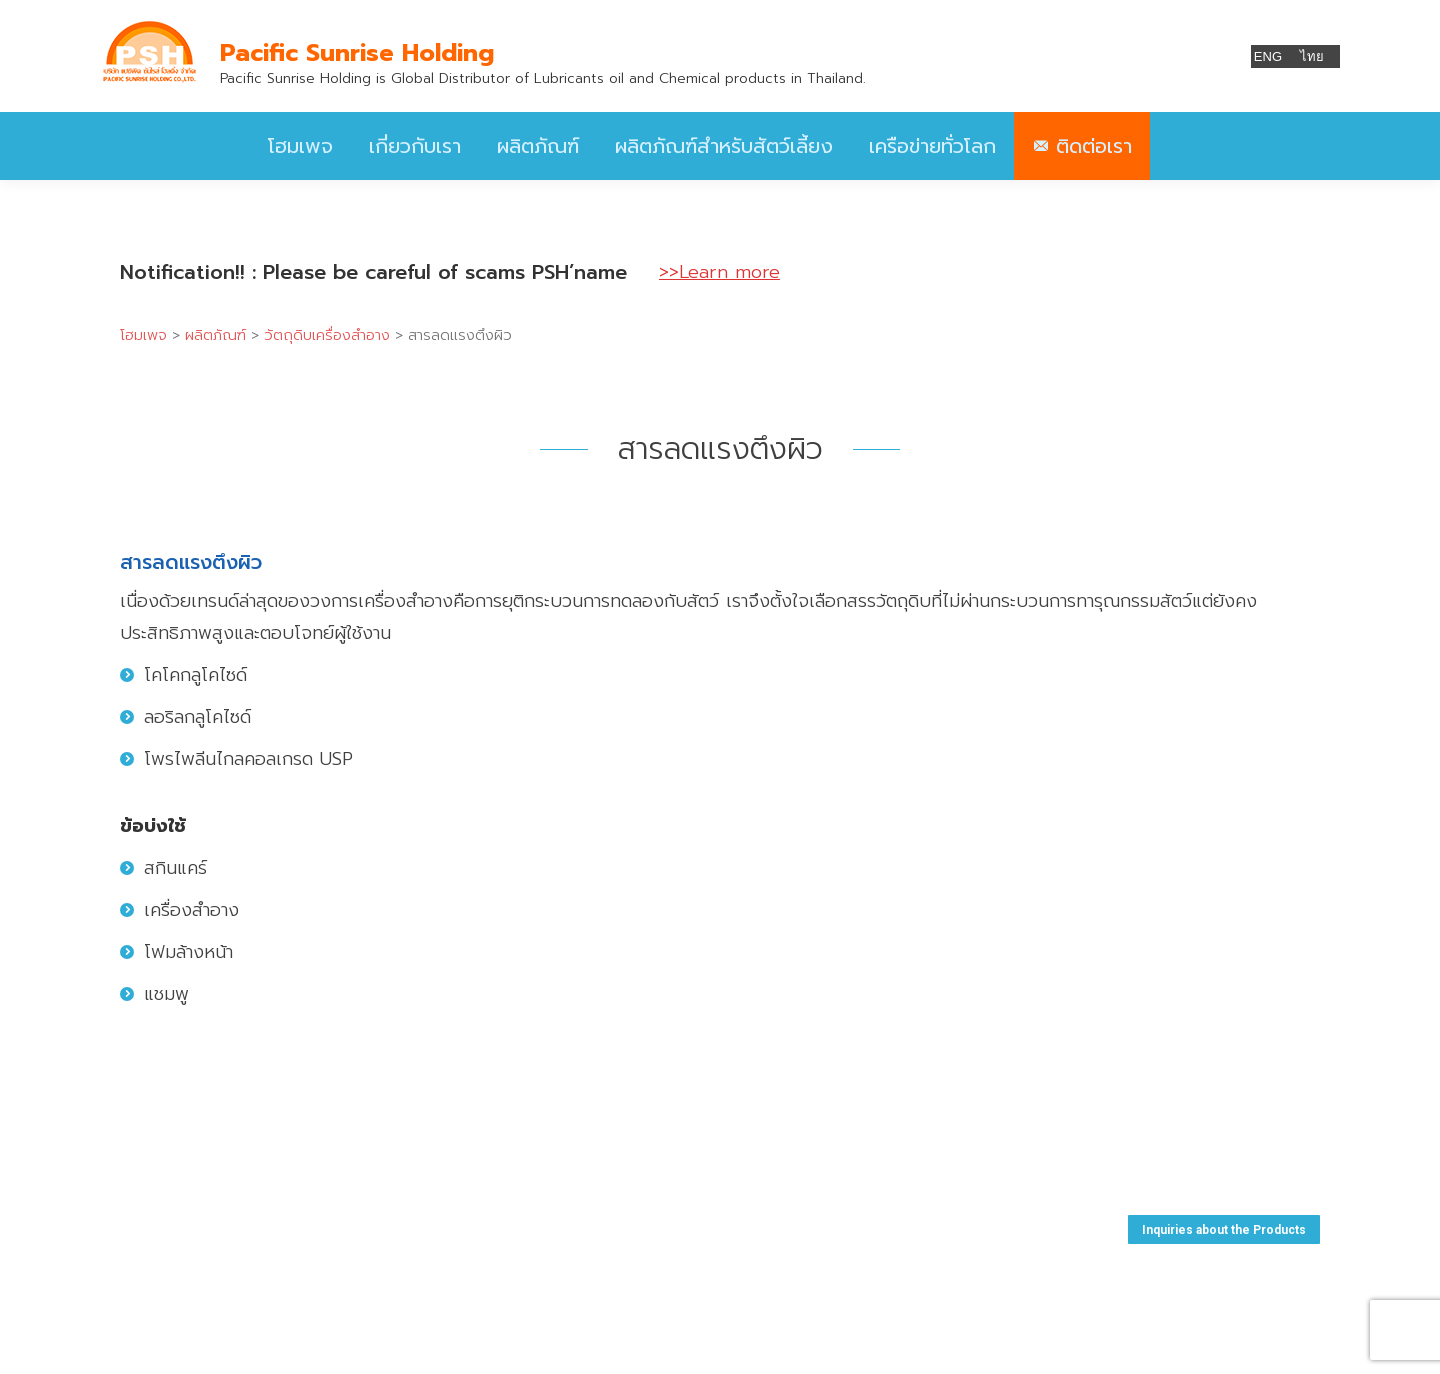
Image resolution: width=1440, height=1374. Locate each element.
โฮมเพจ (143, 335)
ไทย (1312, 56)
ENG (1268, 56)
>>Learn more (719, 272)
